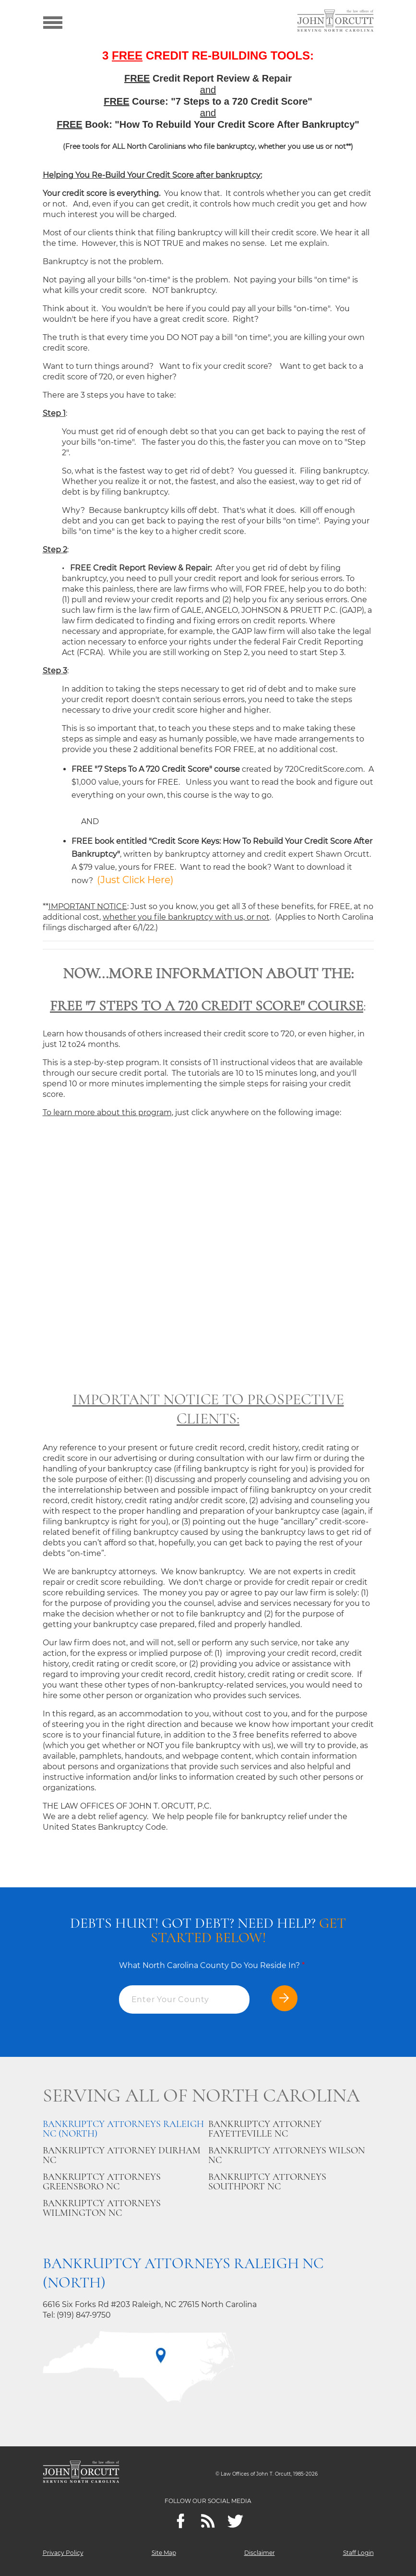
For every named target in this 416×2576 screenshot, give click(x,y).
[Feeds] (208, 2521)
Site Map (164, 2552)
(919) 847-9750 (84, 2315)
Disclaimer (259, 2552)
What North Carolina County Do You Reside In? (212, 1965)
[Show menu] (53, 21)
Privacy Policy (63, 2552)
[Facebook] (181, 2521)
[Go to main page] (335, 22)
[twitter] (235, 2521)
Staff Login (358, 2552)
